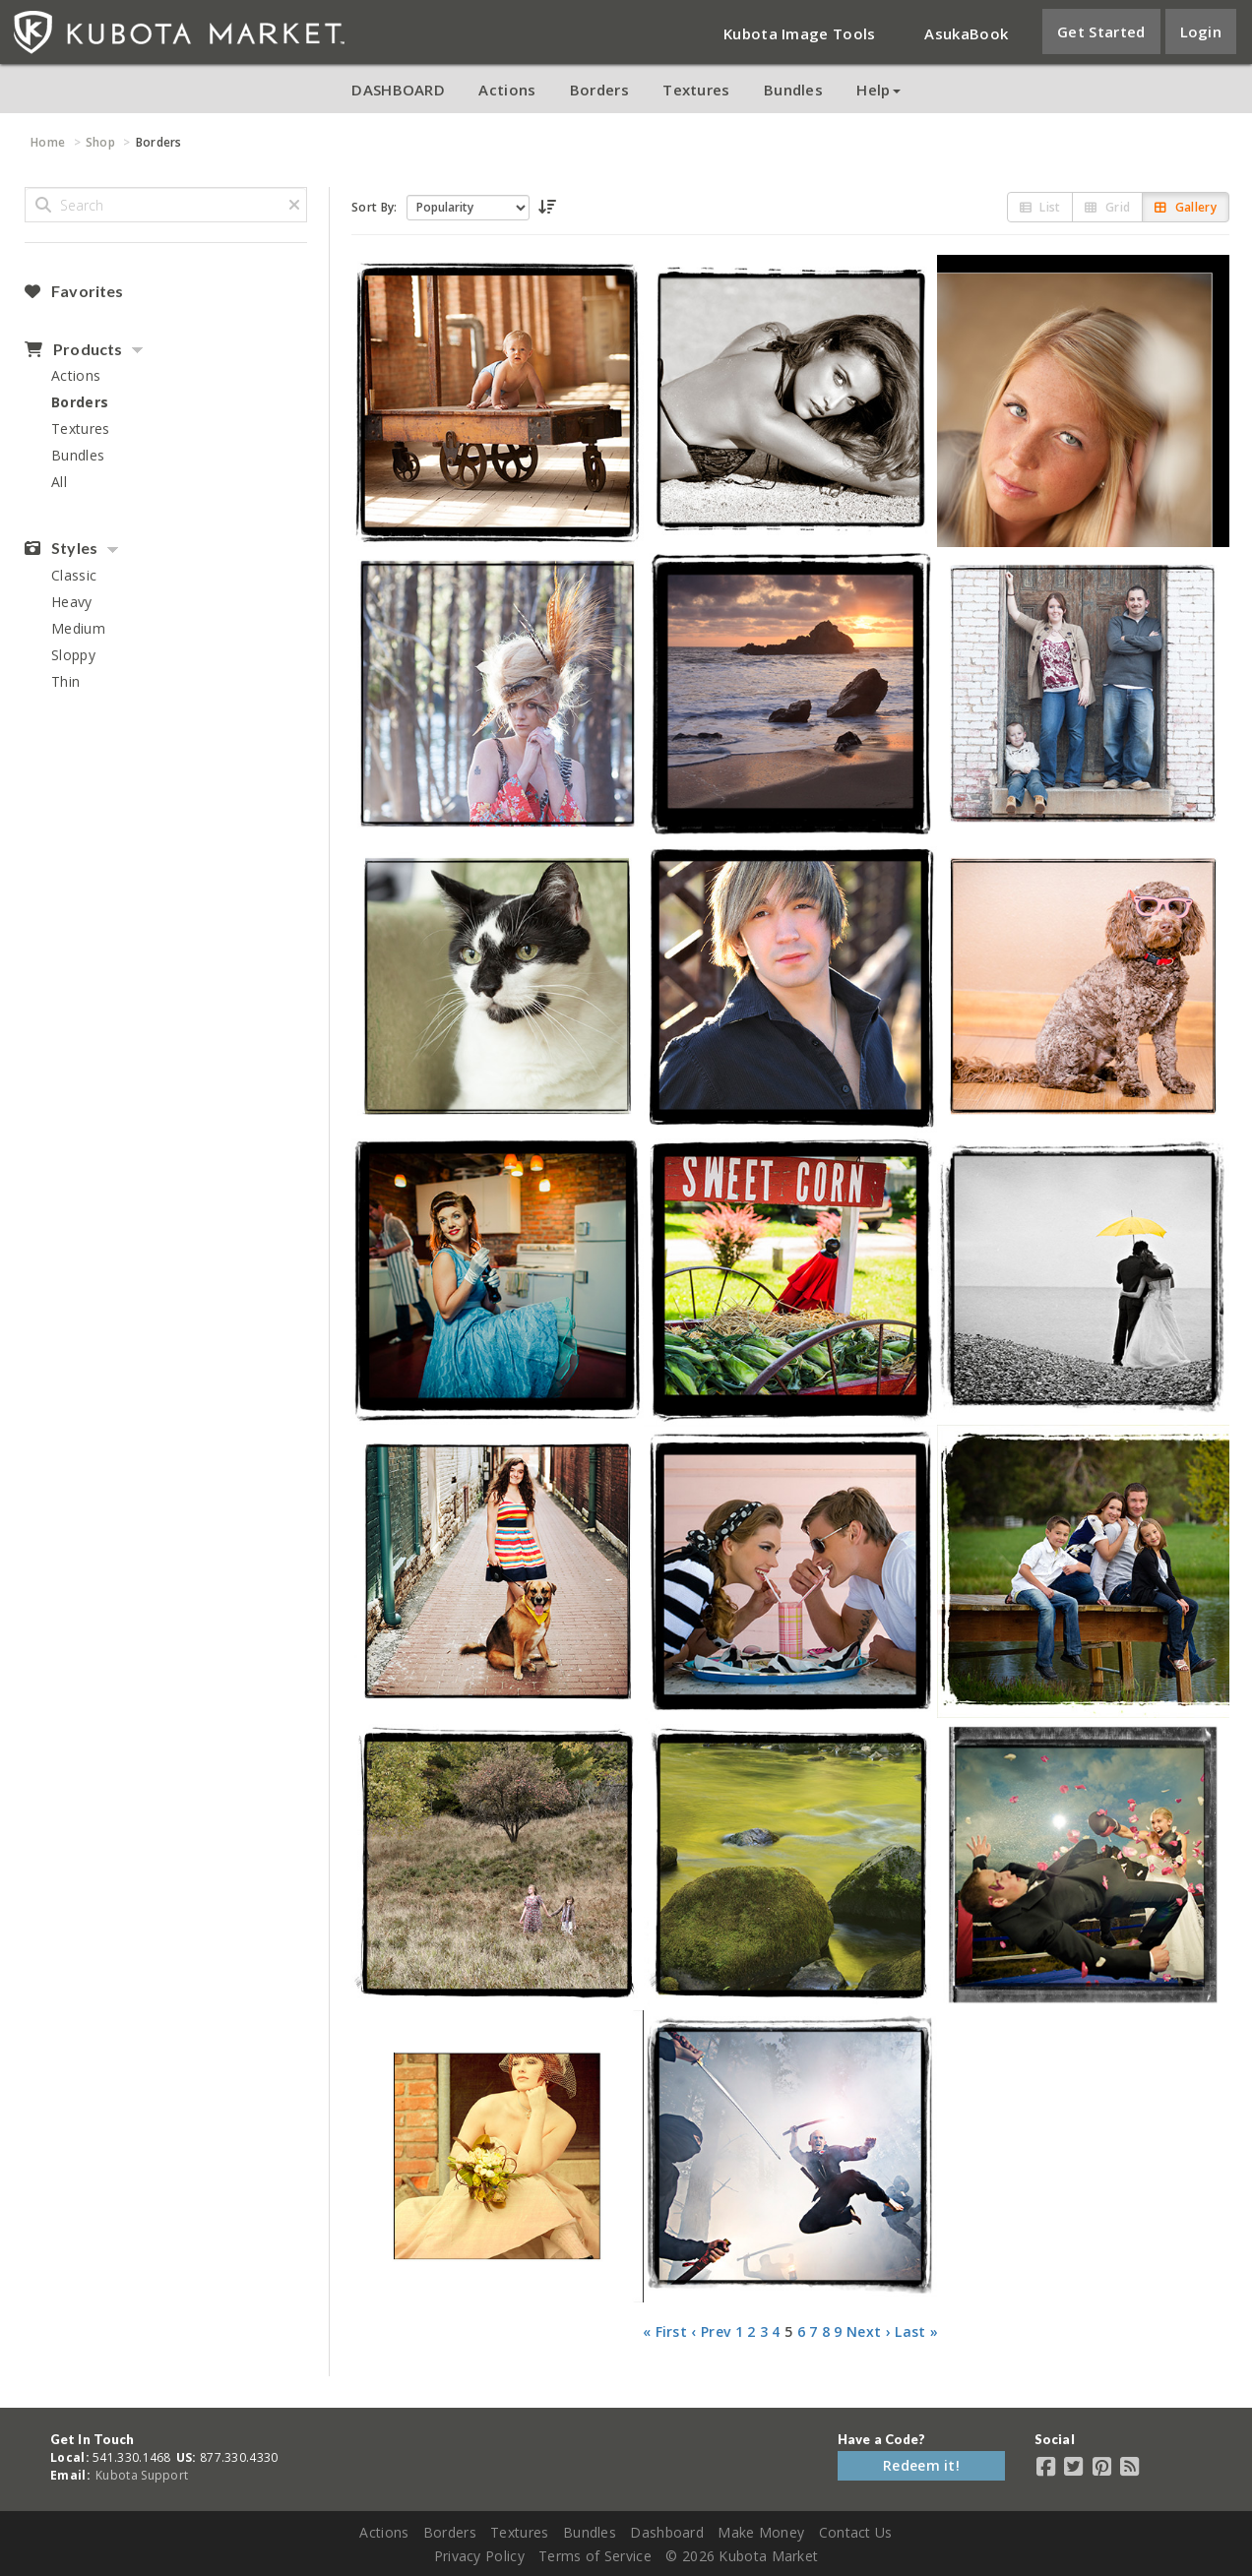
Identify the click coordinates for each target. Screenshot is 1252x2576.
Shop (100, 142)
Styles (61, 548)
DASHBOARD (398, 89)
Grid (1107, 207)
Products (73, 349)
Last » (916, 2331)
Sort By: (374, 207)
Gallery (1186, 207)
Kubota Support (141, 2475)
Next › (868, 2331)
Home (48, 142)
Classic (73, 575)
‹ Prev (710, 2331)
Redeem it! (921, 2465)
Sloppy (73, 654)
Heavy (72, 601)
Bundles (793, 89)
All (59, 481)
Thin (65, 681)
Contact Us (856, 2532)
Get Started (1101, 31)
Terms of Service (595, 2555)
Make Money (761, 2532)
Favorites (74, 291)
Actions (506, 89)
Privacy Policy (479, 2555)
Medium (78, 628)
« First (665, 2331)
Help (878, 89)
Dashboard (667, 2532)
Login (1201, 31)
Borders (599, 89)
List (1040, 207)
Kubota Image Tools (799, 33)
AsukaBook (966, 33)
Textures (695, 89)
